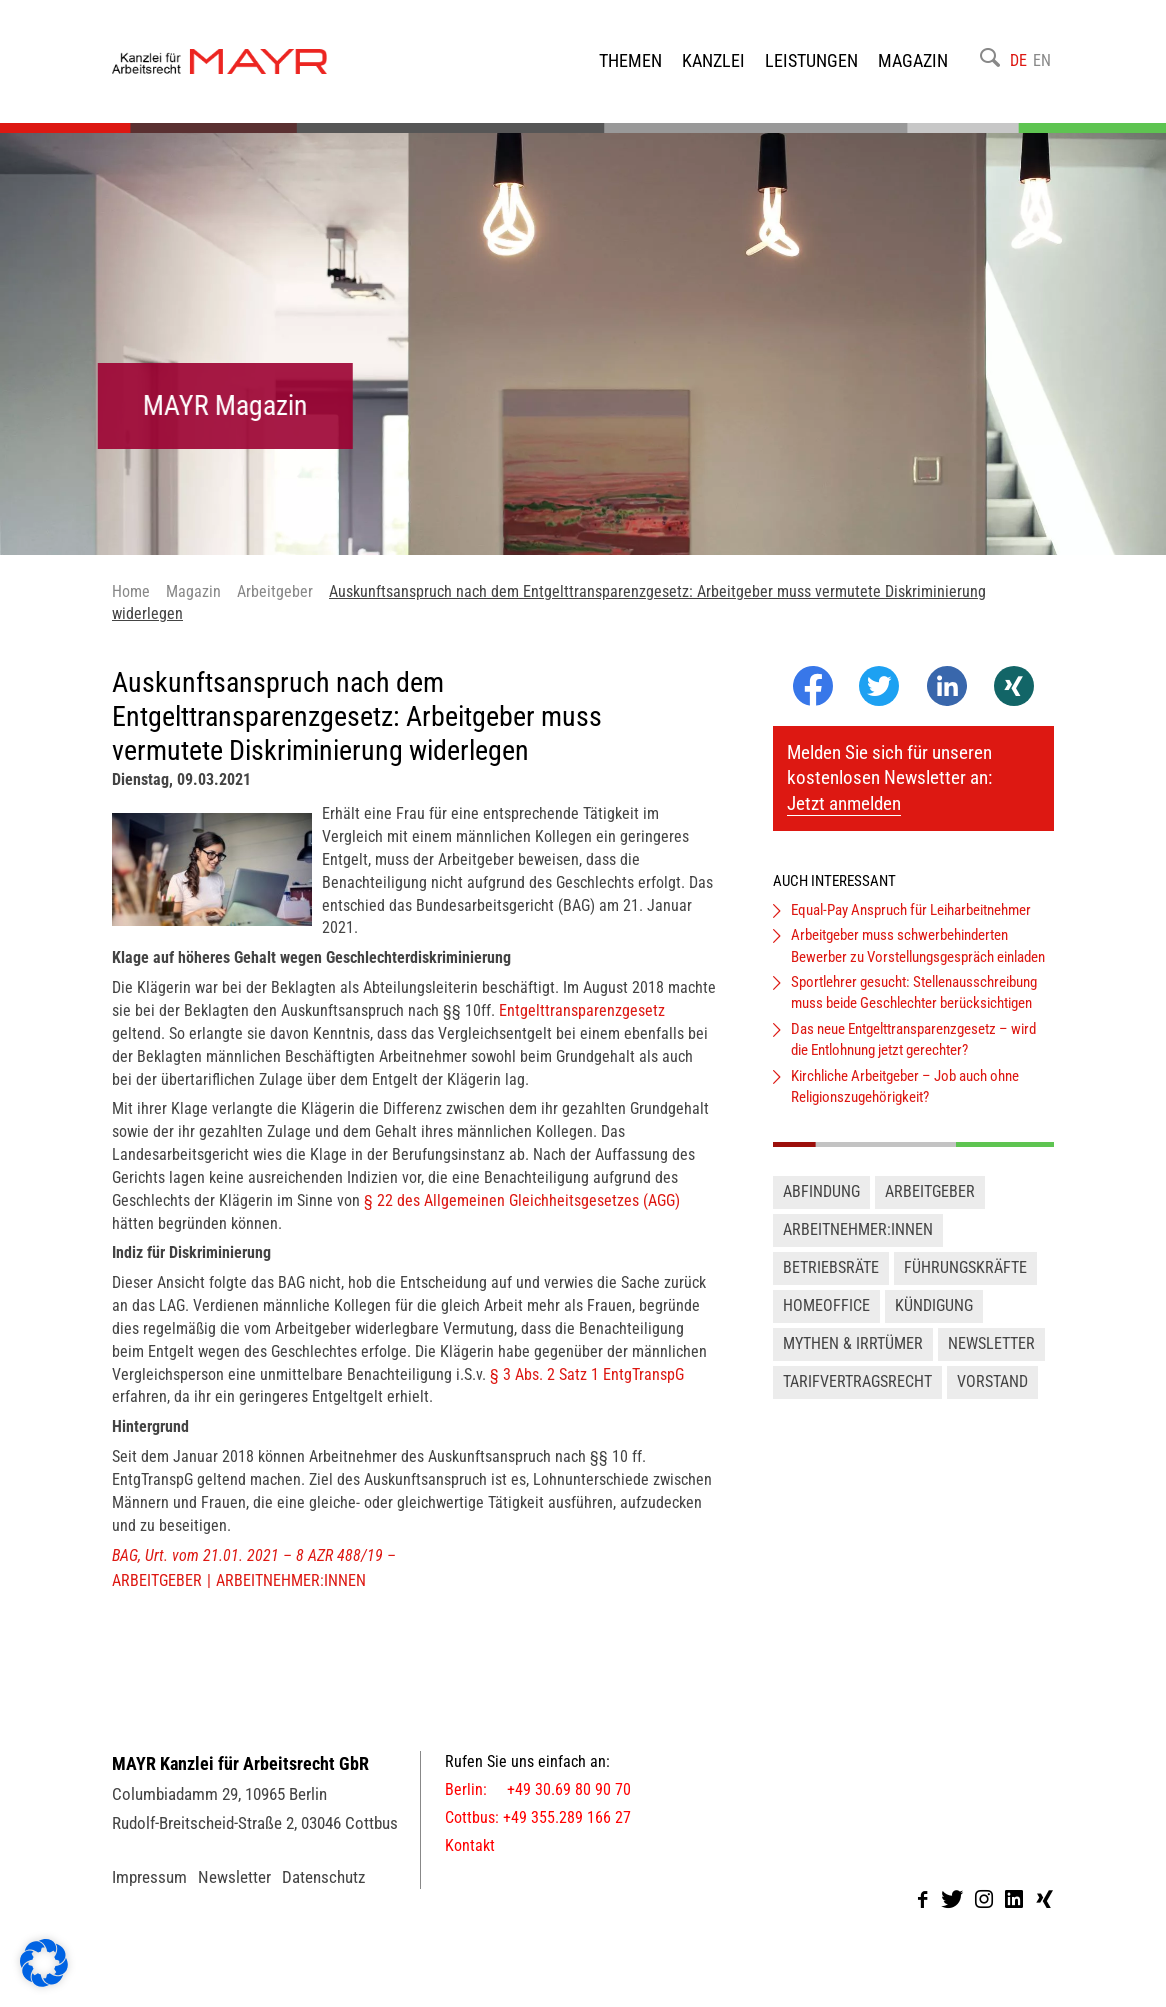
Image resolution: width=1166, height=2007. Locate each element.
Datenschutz (323, 1892)
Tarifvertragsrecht (857, 1396)
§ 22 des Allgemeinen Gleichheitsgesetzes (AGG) (522, 1215)
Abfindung (821, 1207)
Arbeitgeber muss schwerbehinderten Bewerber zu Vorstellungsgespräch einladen (918, 961)
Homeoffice (826, 1320)
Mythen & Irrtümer (853, 1358)
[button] (44, 1963)
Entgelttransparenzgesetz (582, 1025)
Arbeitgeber (157, 1596)
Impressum (149, 1892)
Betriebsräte (831, 1283)
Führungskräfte (965, 1283)
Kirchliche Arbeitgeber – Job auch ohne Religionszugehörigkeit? (905, 1101)
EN (1042, 67)
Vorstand (992, 1396)
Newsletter (991, 1358)
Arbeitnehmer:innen (291, 1596)
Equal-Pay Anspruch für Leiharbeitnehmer (911, 925)
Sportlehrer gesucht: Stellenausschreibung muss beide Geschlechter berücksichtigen (914, 1008)
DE (1018, 67)
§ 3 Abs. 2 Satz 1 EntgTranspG (587, 1389)
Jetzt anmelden (844, 819)
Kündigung (934, 1320)
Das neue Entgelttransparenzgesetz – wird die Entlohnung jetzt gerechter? (913, 1054)
